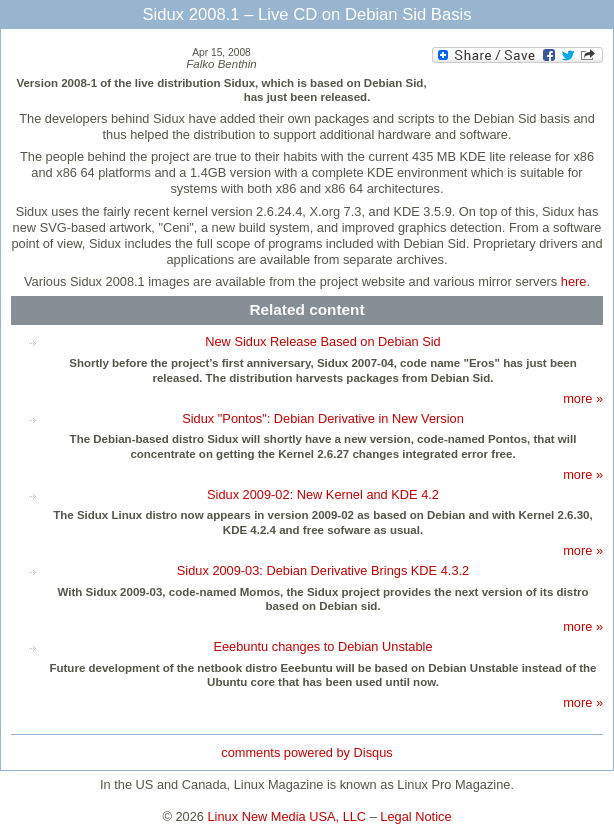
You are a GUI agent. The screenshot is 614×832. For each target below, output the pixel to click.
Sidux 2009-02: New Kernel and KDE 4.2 (323, 494)
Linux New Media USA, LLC (287, 816)
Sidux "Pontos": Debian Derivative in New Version (323, 418)
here (574, 281)
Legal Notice (415, 816)
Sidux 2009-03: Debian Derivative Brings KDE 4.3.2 (323, 570)
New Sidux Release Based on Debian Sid (322, 341)
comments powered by (306, 752)
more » (583, 398)
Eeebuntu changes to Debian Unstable (322, 646)
